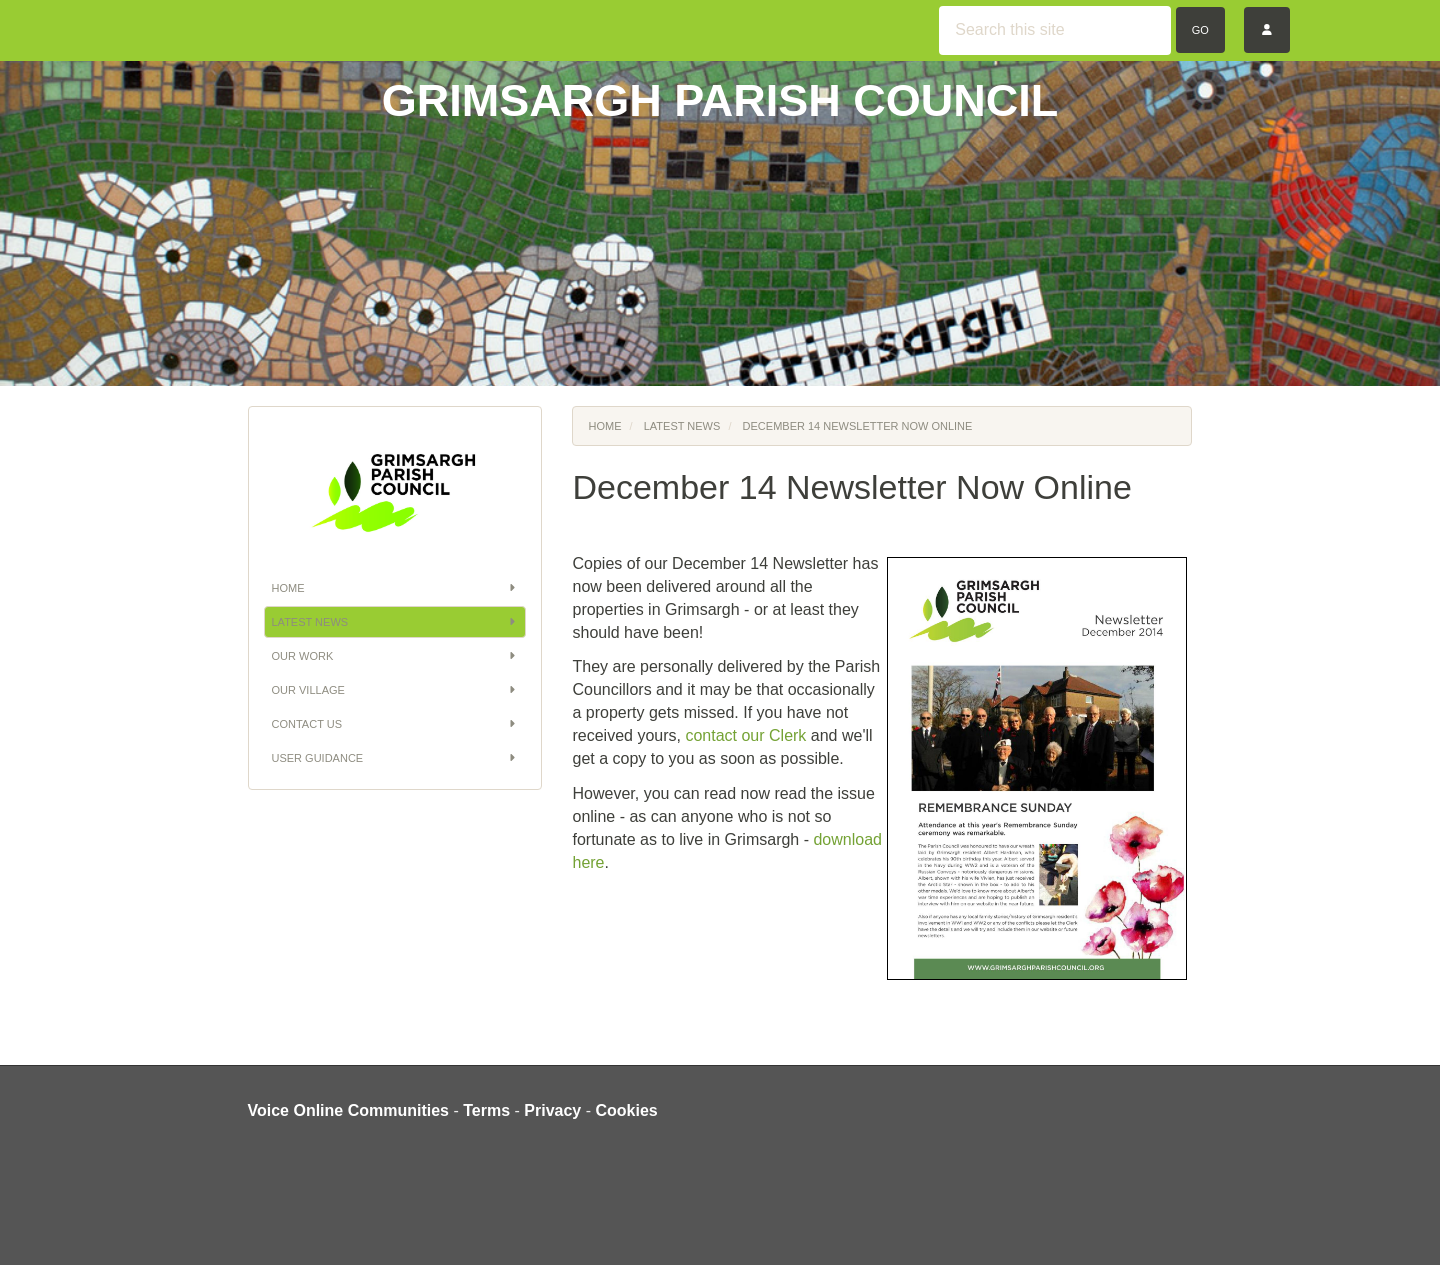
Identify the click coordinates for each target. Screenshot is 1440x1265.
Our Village (395, 690)
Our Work (395, 656)
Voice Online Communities (349, 1110)
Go (1200, 30)
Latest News (395, 622)
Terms (486, 1110)
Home (395, 588)
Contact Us (395, 724)
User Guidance (395, 758)
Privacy (552, 1110)
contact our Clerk (745, 735)
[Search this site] (1055, 30)
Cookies (627, 1110)
